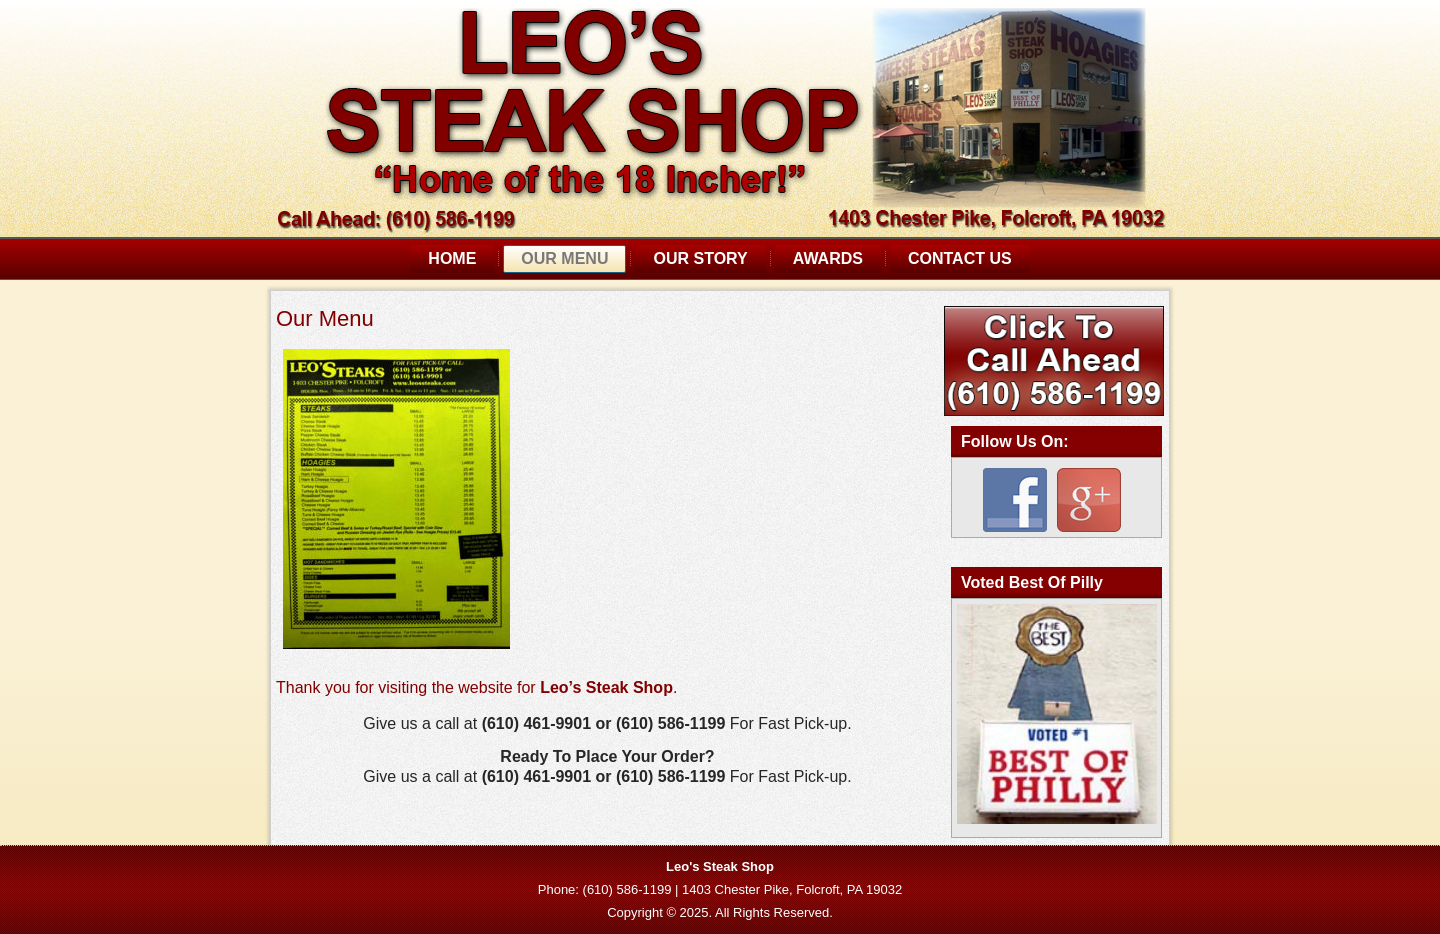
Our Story (700, 258)
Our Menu (564, 258)
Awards (828, 258)
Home (452, 258)
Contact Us (960, 258)
